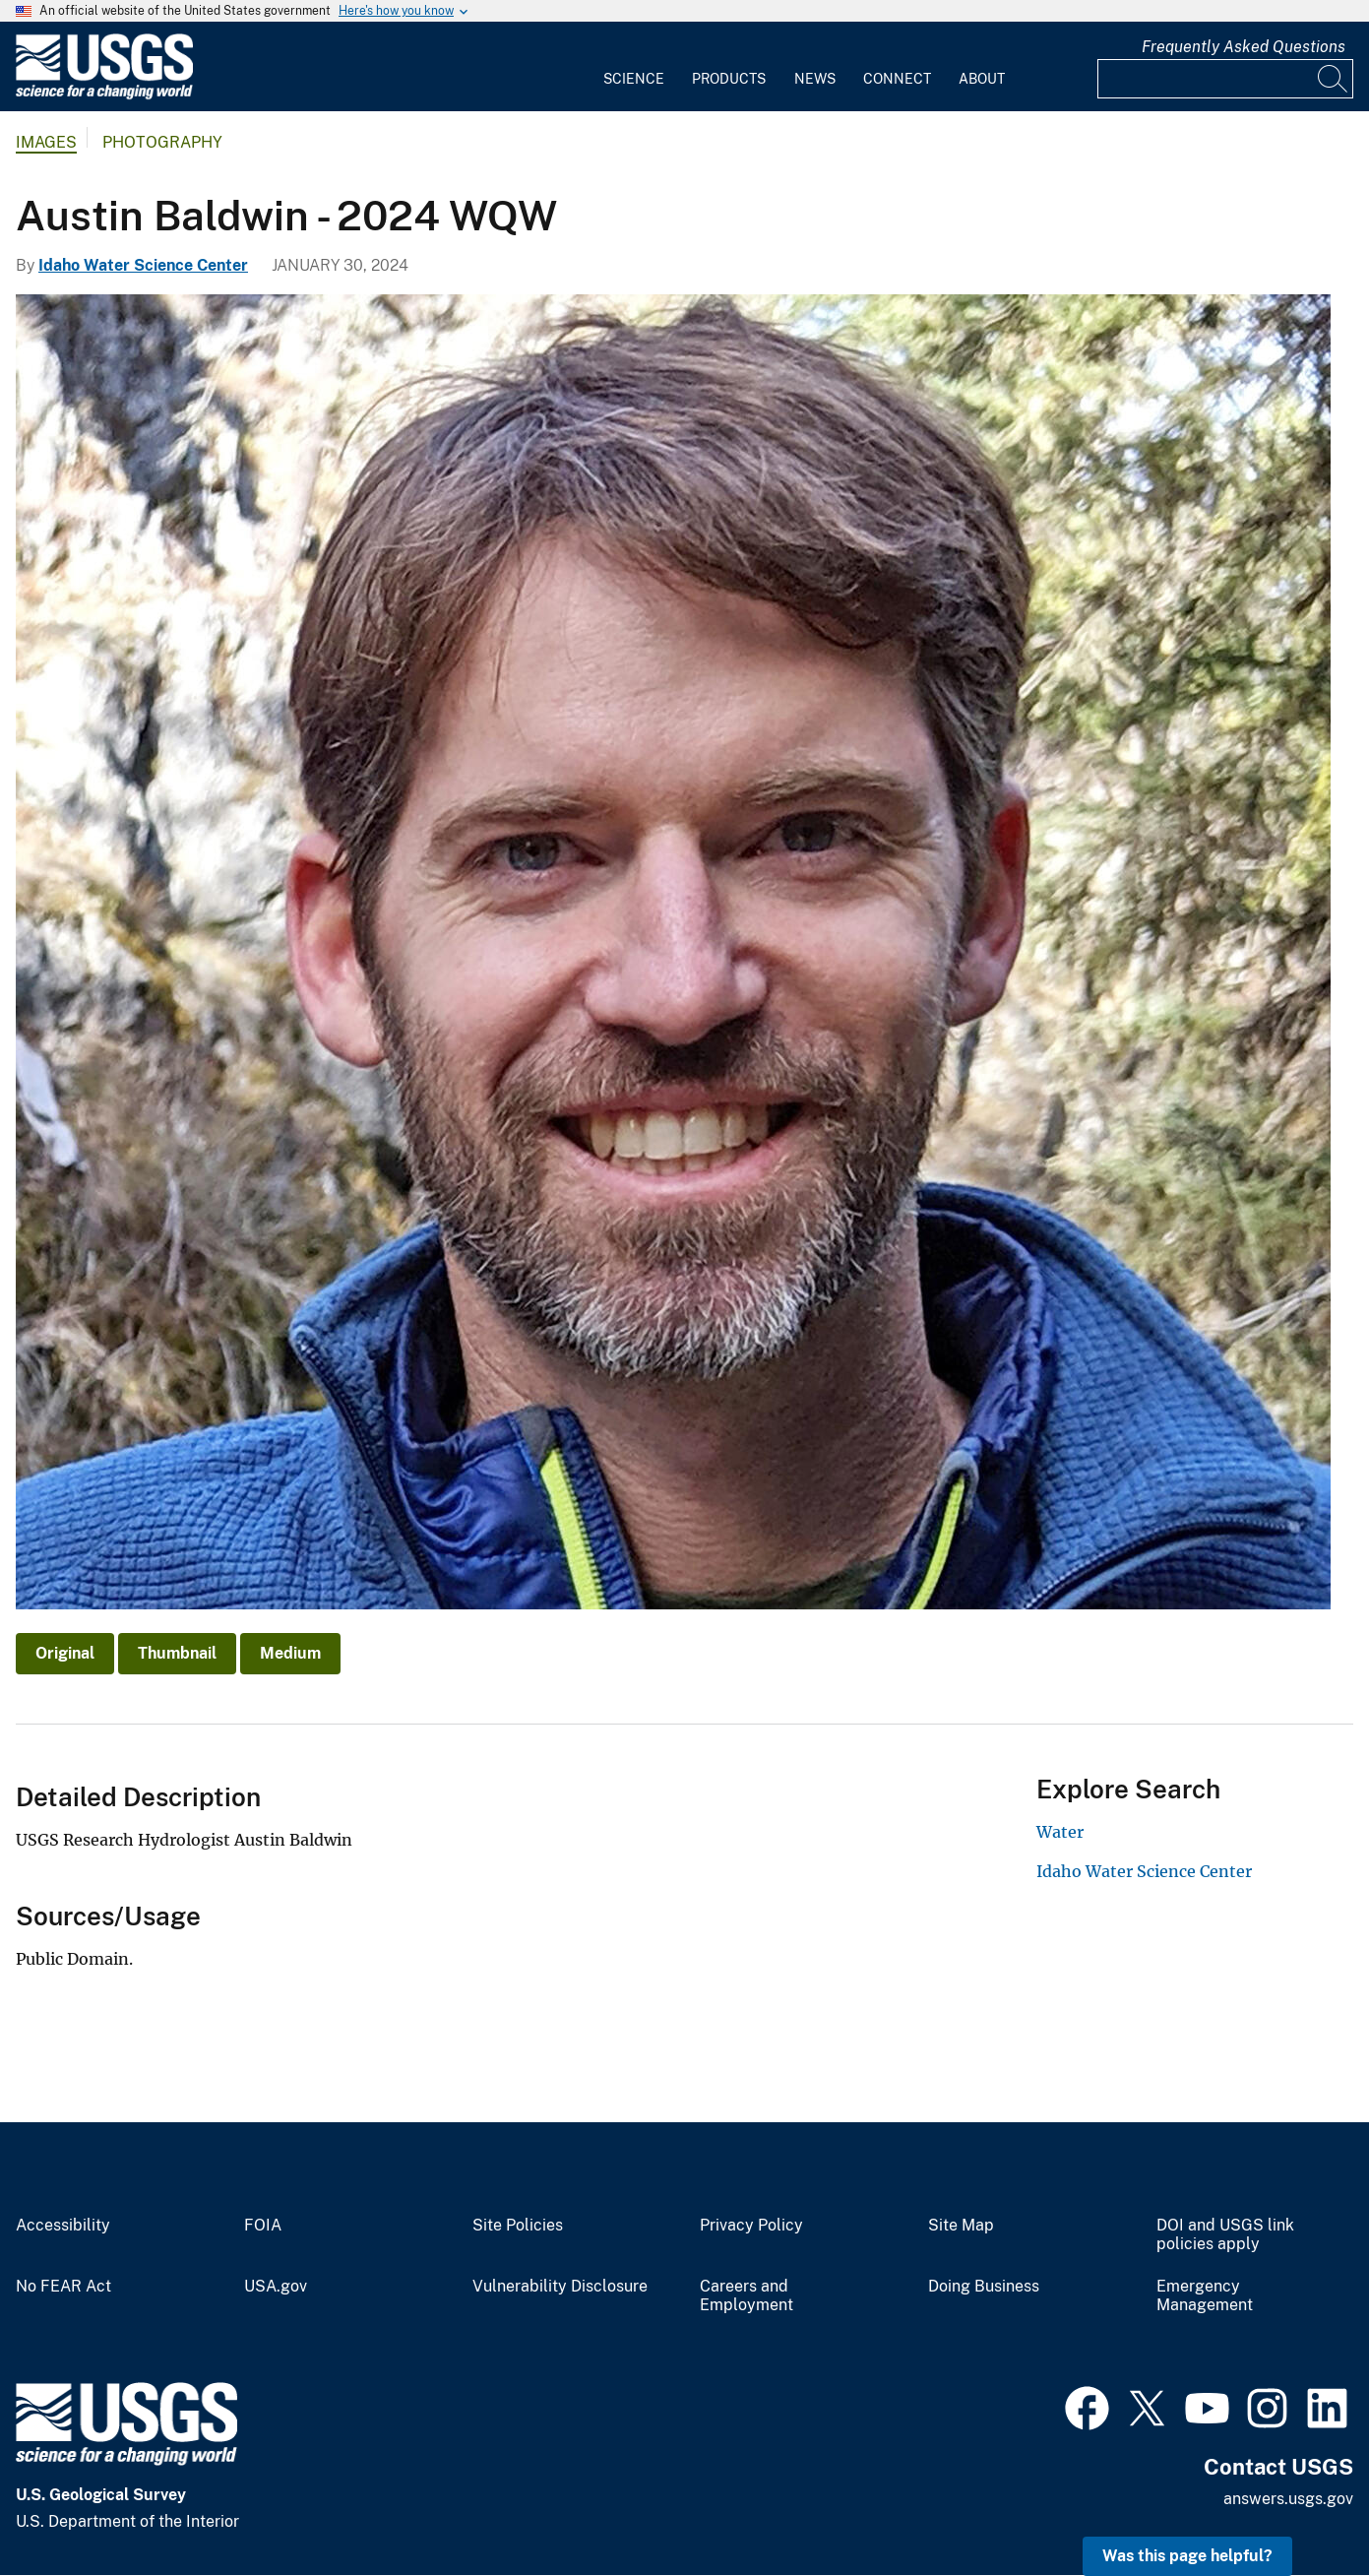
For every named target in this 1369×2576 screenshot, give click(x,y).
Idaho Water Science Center (143, 265)
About (982, 79)
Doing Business (983, 2286)
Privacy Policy (751, 2225)
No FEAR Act (63, 2286)
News (815, 79)
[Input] (1225, 78)
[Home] (104, 95)
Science (633, 79)
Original (64, 1653)
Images (46, 142)
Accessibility (63, 2225)
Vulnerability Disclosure (560, 2286)
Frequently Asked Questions (1243, 46)
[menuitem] (634, 66)
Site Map (961, 2225)
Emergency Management (1204, 2296)
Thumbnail (177, 1653)
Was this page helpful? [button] (1187, 2555)
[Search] (1333, 78)
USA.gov (275, 2286)
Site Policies (517, 2225)
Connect (897, 79)
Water (1060, 1832)
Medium (290, 1653)
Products (729, 79)
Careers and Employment (746, 2296)
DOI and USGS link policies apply (1225, 2235)
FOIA (262, 2225)
